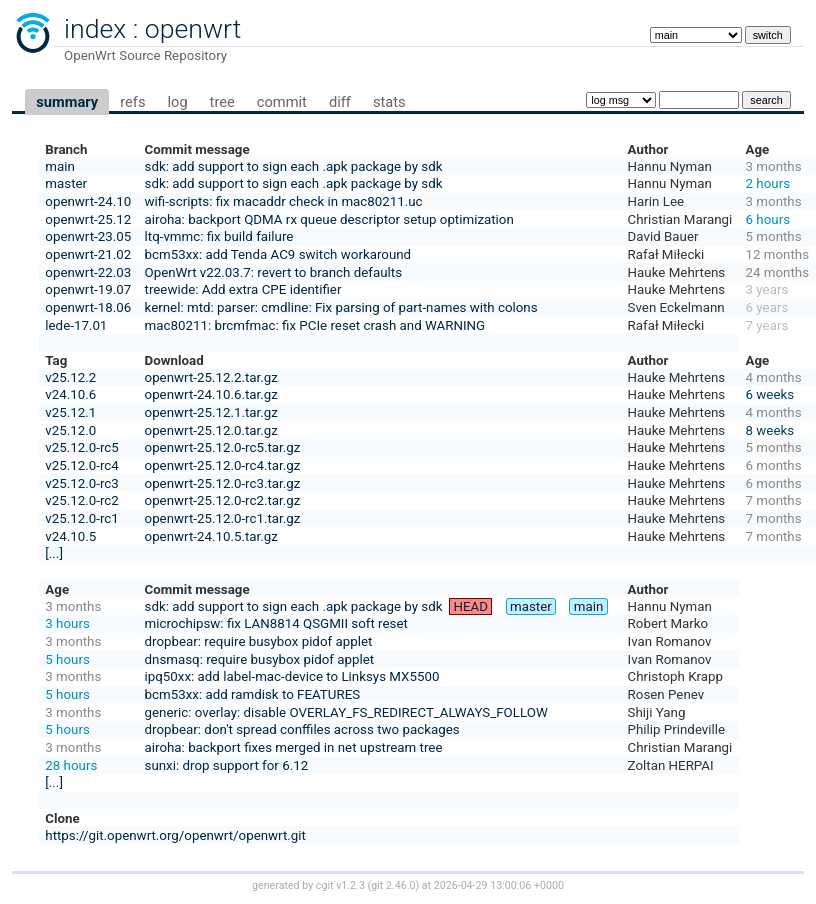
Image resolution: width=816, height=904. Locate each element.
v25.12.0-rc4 (81, 465)
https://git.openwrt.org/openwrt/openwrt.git (175, 835)
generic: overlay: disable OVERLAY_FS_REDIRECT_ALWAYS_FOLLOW (346, 712)
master (66, 183)
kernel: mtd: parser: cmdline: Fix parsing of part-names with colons (341, 307)
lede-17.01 (76, 325)
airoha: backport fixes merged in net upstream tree (294, 747)
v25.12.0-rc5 (81, 447)
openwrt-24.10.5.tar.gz (211, 536)
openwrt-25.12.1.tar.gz (211, 412)
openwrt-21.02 (88, 254)
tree (222, 102)
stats (389, 102)
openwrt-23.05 (88, 236)
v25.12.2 (70, 377)
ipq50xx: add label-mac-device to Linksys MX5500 (292, 676)
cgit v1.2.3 (340, 885)
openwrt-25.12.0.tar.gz (211, 430)
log (177, 102)
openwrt (193, 29)
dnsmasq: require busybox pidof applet (260, 659)
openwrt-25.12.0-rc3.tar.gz (223, 483)
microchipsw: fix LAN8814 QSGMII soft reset (276, 623)
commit (282, 102)
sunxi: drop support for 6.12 (227, 765)
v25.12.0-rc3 (81, 483)
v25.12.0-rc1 (81, 518)
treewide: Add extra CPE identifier (243, 289)
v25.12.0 (70, 430)
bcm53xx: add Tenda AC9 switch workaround (278, 254)
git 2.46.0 (393, 885)
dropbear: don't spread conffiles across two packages (302, 729)
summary (67, 102)
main (60, 166)
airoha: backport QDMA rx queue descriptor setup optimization (329, 219)
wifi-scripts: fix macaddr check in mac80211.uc (284, 201)
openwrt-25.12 (88, 219)
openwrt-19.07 (88, 289)
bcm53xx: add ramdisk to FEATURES (253, 694)
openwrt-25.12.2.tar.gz (211, 377)
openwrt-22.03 (88, 272)
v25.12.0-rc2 (81, 500)
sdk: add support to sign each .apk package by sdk (294, 166)
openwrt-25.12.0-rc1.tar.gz (223, 518)
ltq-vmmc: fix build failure (219, 236)
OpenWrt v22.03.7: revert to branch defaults (273, 272)
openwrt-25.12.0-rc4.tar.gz (223, 465)
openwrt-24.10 (88, 201)
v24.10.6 (70, 394)
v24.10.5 (70, 536)
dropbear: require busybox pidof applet (259, 641)
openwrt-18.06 (88, 307)
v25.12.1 (70, 412)
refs (132, 102)
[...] (54, 553)
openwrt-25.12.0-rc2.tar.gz (223, 500)
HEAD (471, 606)
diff (340, 102)
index (95, 29)
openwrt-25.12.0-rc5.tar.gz (223, 447)
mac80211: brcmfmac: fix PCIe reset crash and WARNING (315, 325)
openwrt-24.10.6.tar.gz (211, 394)
